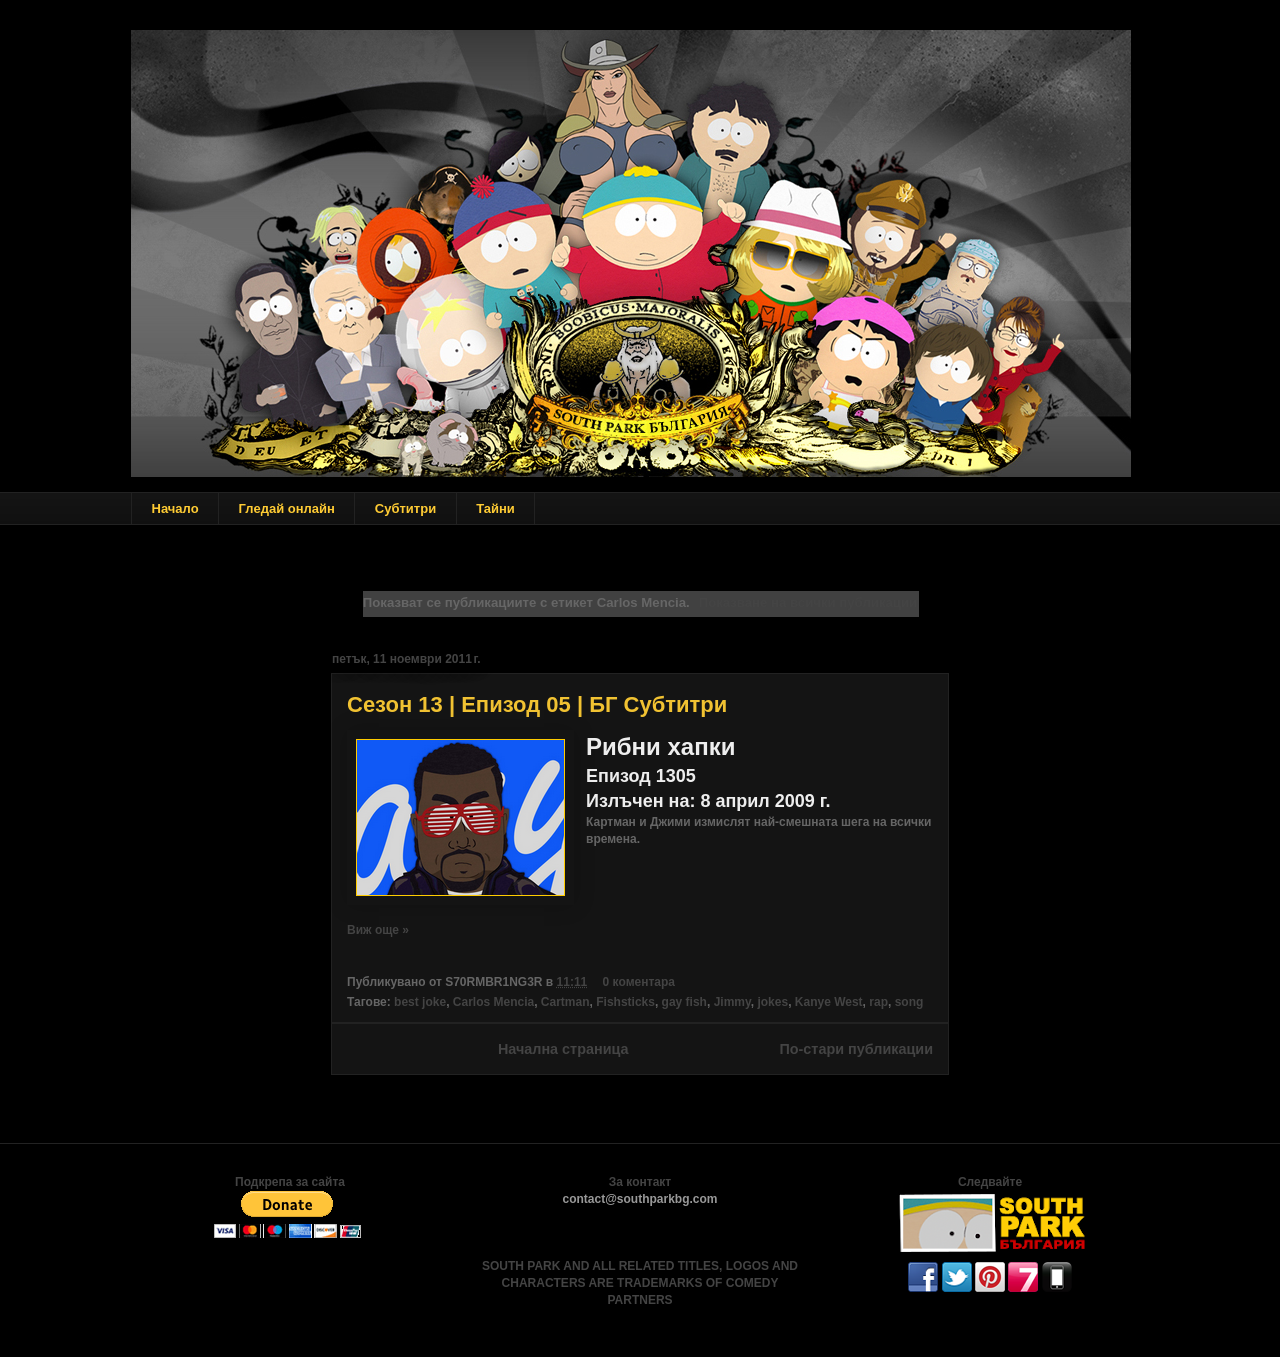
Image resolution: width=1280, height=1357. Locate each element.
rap (878, 1002)
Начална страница (563, 1049)
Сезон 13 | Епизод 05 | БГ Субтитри (537, 704)
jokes (772, 1002)
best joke (420, 1002)
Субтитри (405, 508)
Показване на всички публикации (808, 602)
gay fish (684, 1002)
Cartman (565, 1002)
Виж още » (378, 930)
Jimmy (732, 1002)
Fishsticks (625, 1002)
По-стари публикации (856, 1049)
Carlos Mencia (493, 1002)
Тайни (495, 508)
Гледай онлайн (287, 508)
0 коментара (639, 982)
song (909, 1002)
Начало (175, 508)
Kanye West (829, 1002)
